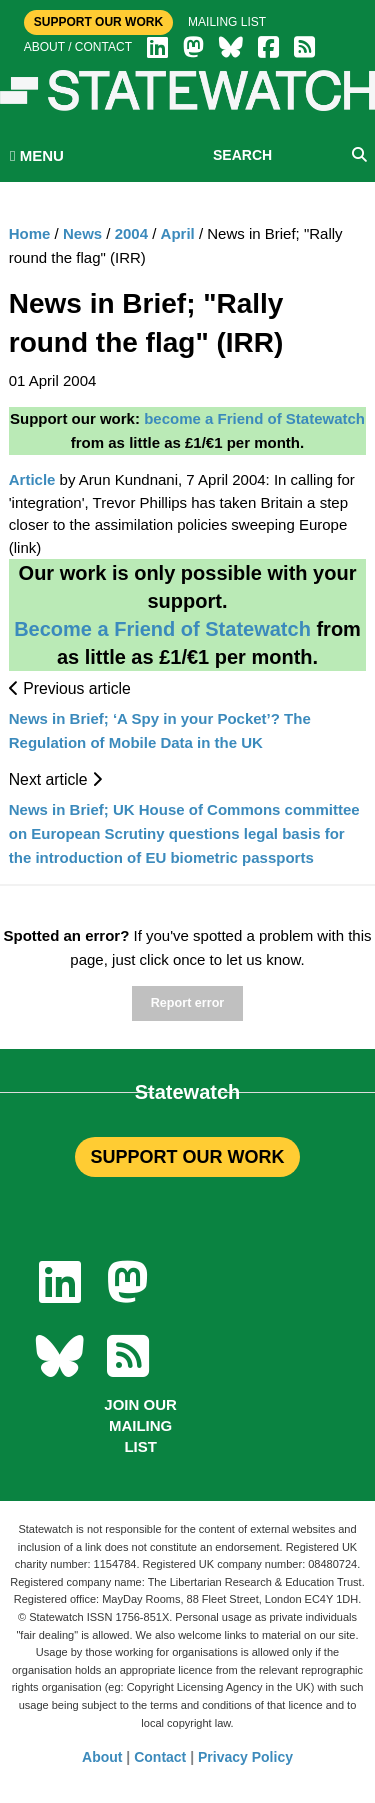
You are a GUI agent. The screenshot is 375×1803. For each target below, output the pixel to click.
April (178, 233)
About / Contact (78, 47)
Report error (187, 1003)
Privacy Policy (245, 1757)
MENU (37, 155)
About (102, 1757)
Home (30, 233)
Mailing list (227, 22)
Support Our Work (98, 22)
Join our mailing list (140, 1425)
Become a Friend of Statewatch (162, 629)
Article (32, 479)
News (82, 233)
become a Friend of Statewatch (254, 418)
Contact (160, 1757)
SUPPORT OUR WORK (187, 1157)
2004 (131, 233)
